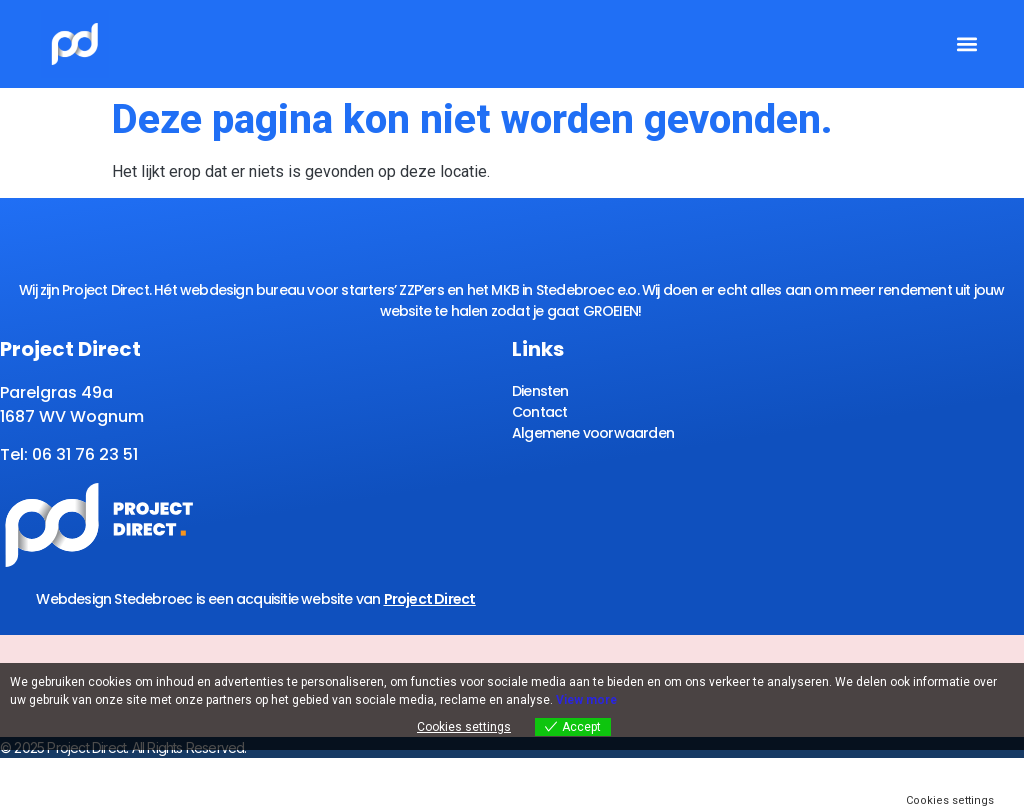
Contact (539, 412)
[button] (966, 44)
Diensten (540, 391)
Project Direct (430, 599)
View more (586, 700)
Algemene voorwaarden (593, 433)
